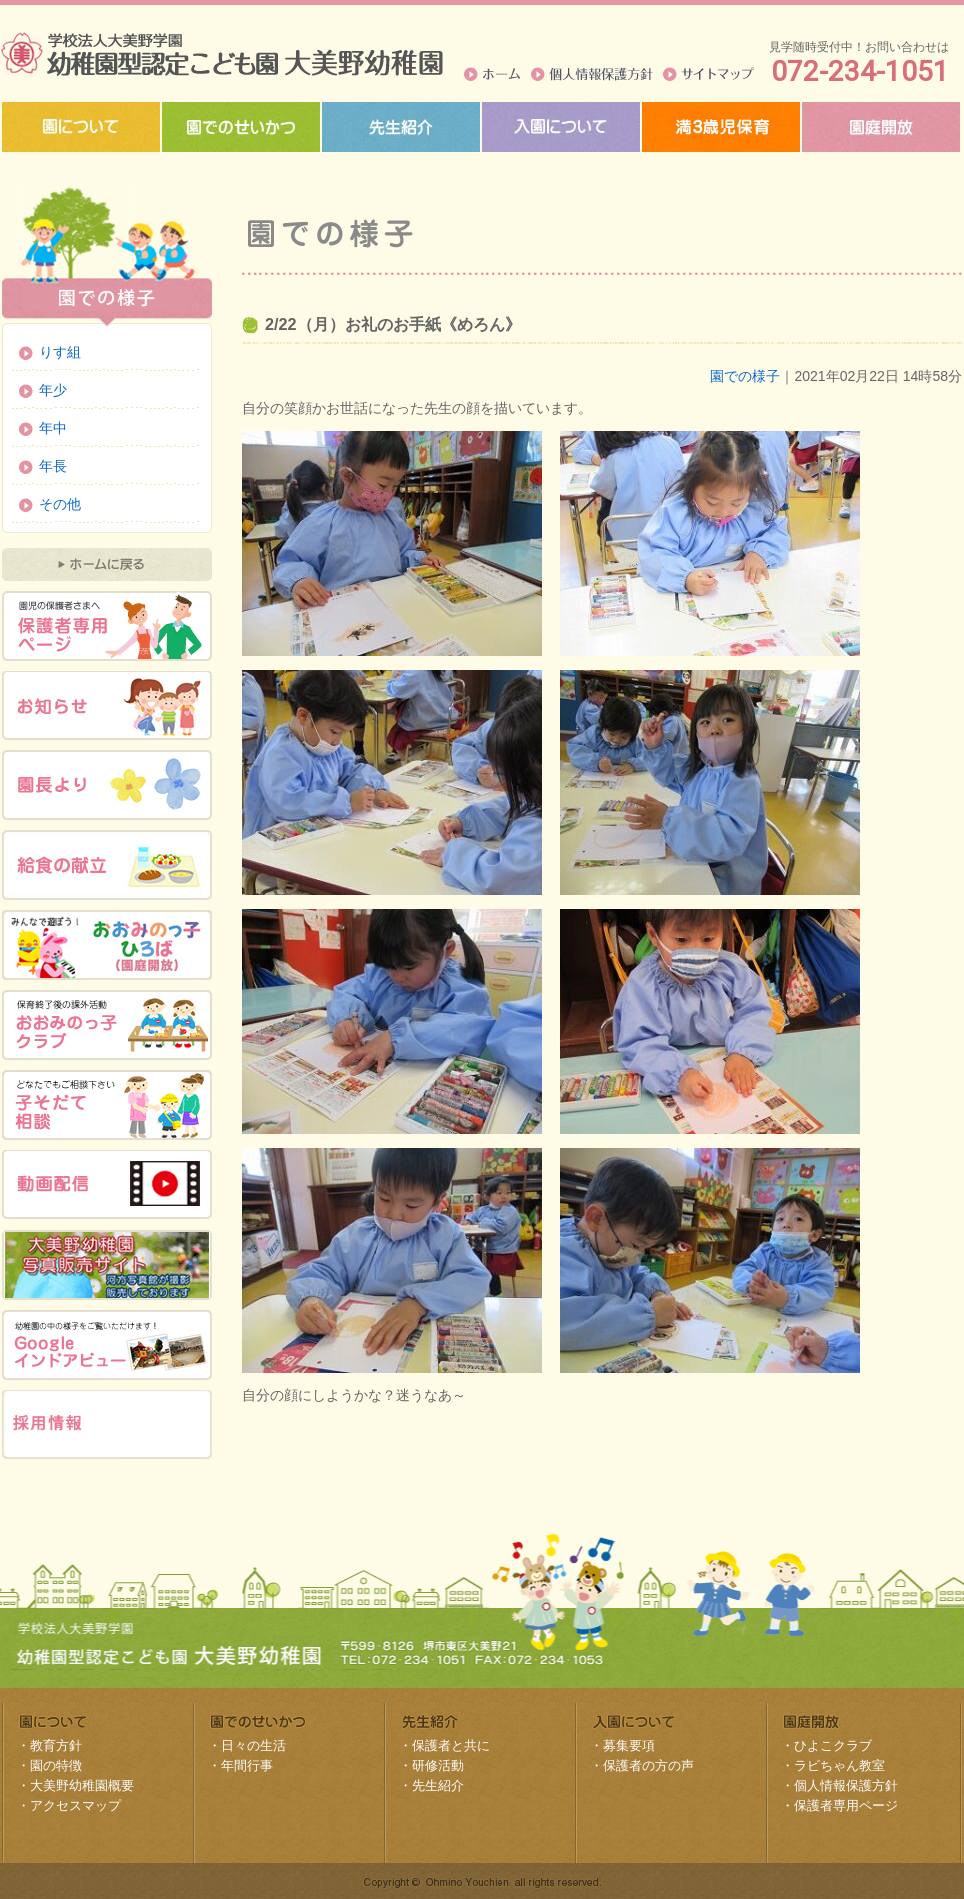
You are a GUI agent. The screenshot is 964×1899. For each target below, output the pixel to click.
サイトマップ (708, 74)
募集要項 (629, 1745)
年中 (53, 428)
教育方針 (56, 1745)
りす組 (60, 352)
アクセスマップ (75, 1805)
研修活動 (438, 1765)
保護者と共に (451, 1745)
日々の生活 (253, 1745)
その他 (60, 504)
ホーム (492, 74)
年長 (53, 466)
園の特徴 (56, 1765)
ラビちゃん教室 (839, 1765)
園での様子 (745, 376)
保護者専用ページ (846, 1805)
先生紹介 (438, 1785)
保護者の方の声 (648, 1765)
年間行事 (247, 1765)
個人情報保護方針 (592, 74)
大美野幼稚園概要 (82, 1785)
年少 (53, 390)
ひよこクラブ (833, 1745)
